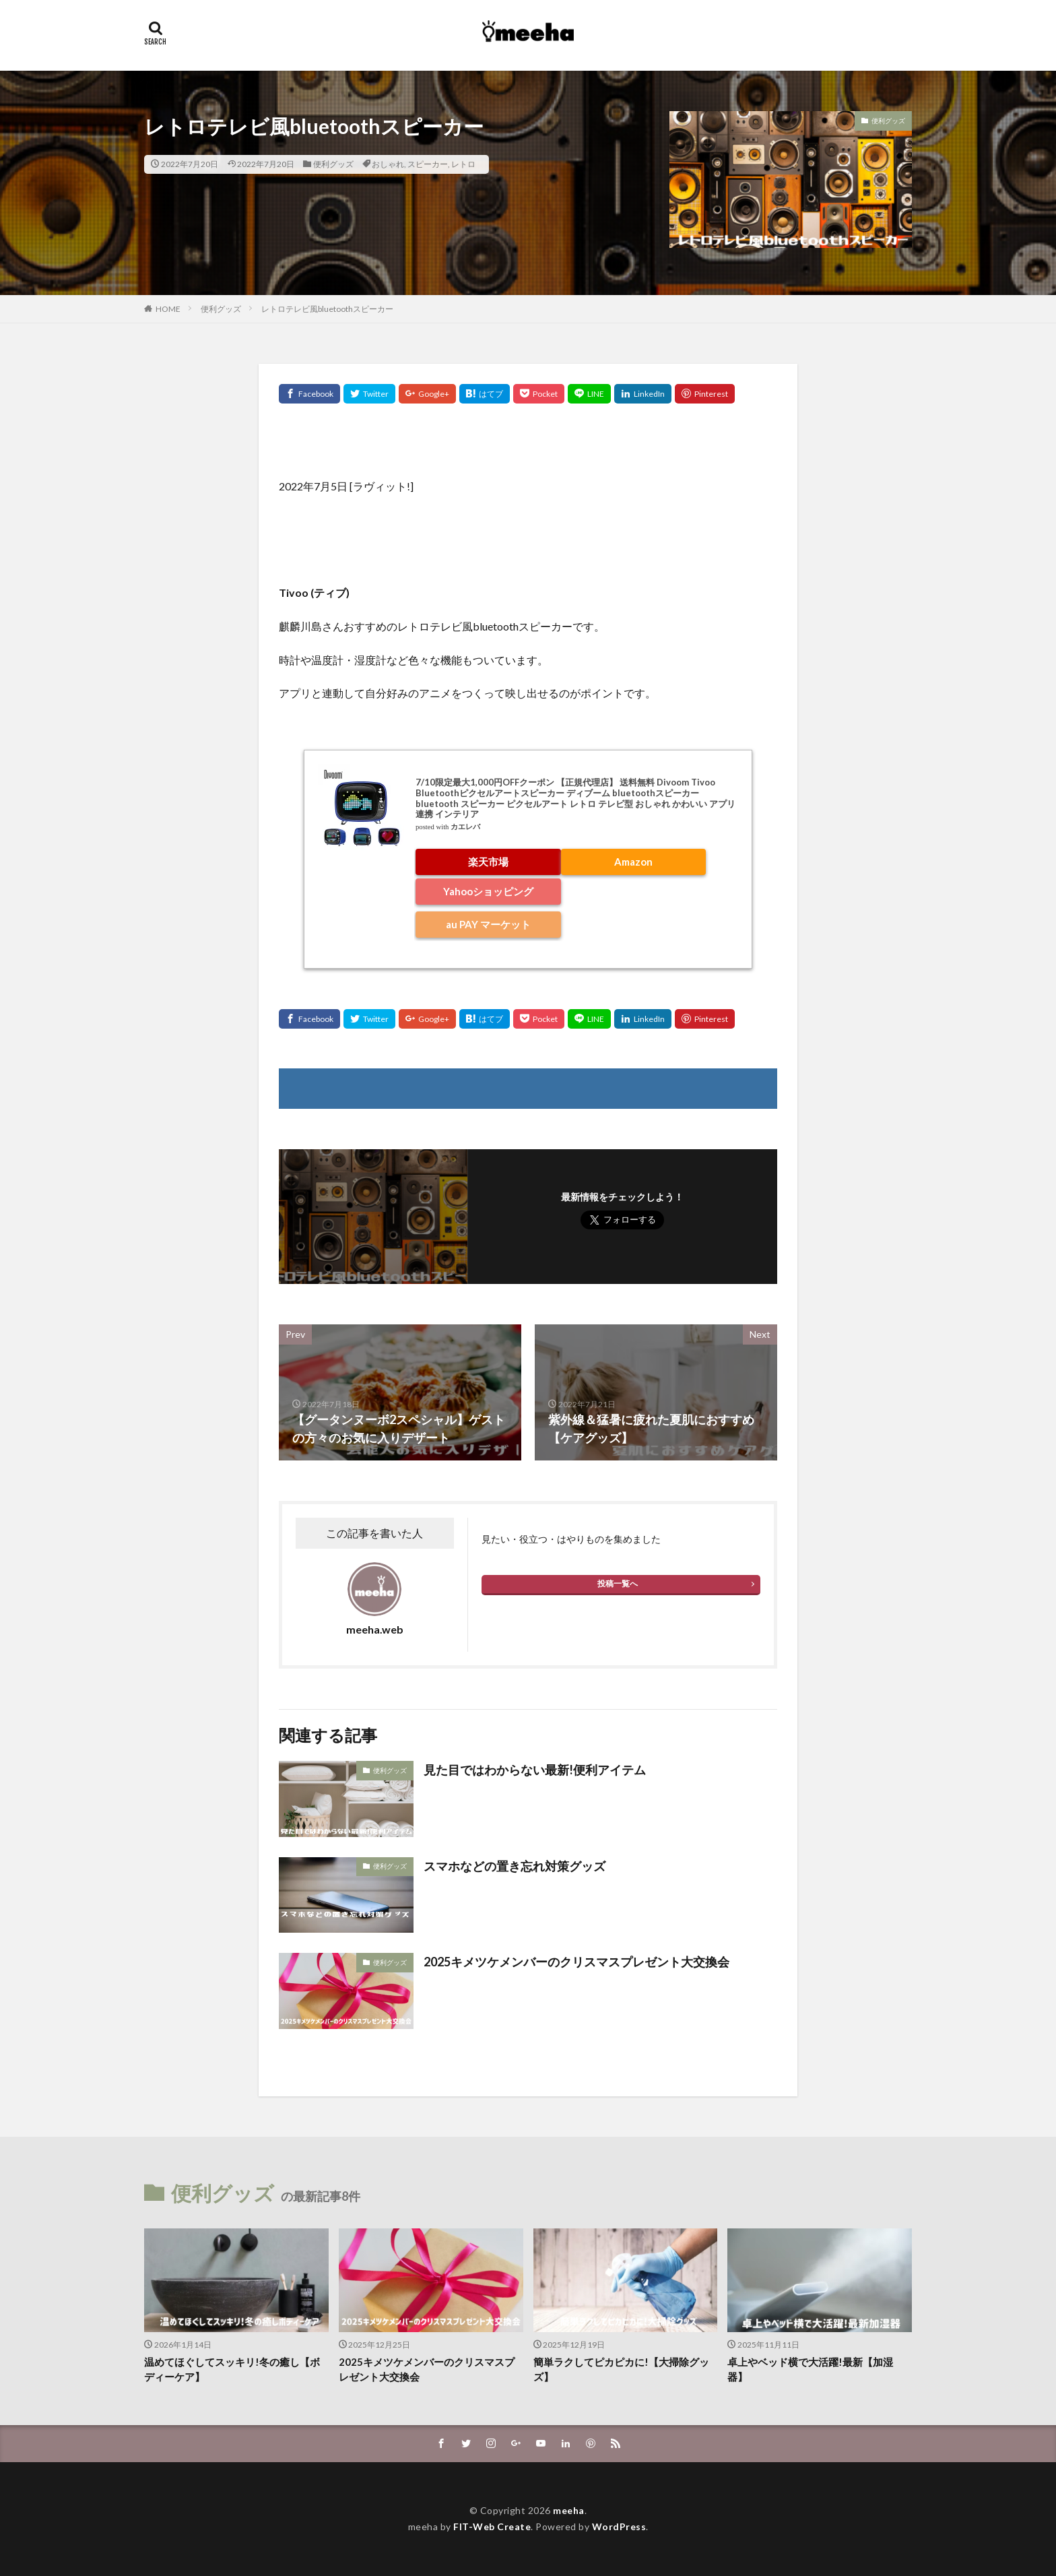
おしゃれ (388, 164)
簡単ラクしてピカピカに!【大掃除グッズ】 (621, 2369)
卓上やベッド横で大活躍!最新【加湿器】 (810, 2369)
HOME (168, 309)
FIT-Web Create (492, 2526)
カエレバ (465, 827)
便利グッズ (333, 164)
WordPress (619, 2526)
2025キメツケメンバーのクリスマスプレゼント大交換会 (576, 1961)
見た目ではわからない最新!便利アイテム (535, 1769)
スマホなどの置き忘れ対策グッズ (514, 1866)
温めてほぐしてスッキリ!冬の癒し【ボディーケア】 (232, 2369)
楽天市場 (488, 862)
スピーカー (427, 164)
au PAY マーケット (488, 924)
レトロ (463, 164)
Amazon (633, 862)
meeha (569, 2510)
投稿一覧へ (617, 1583)
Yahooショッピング (488, 891)
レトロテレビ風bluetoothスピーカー (327, 309)
